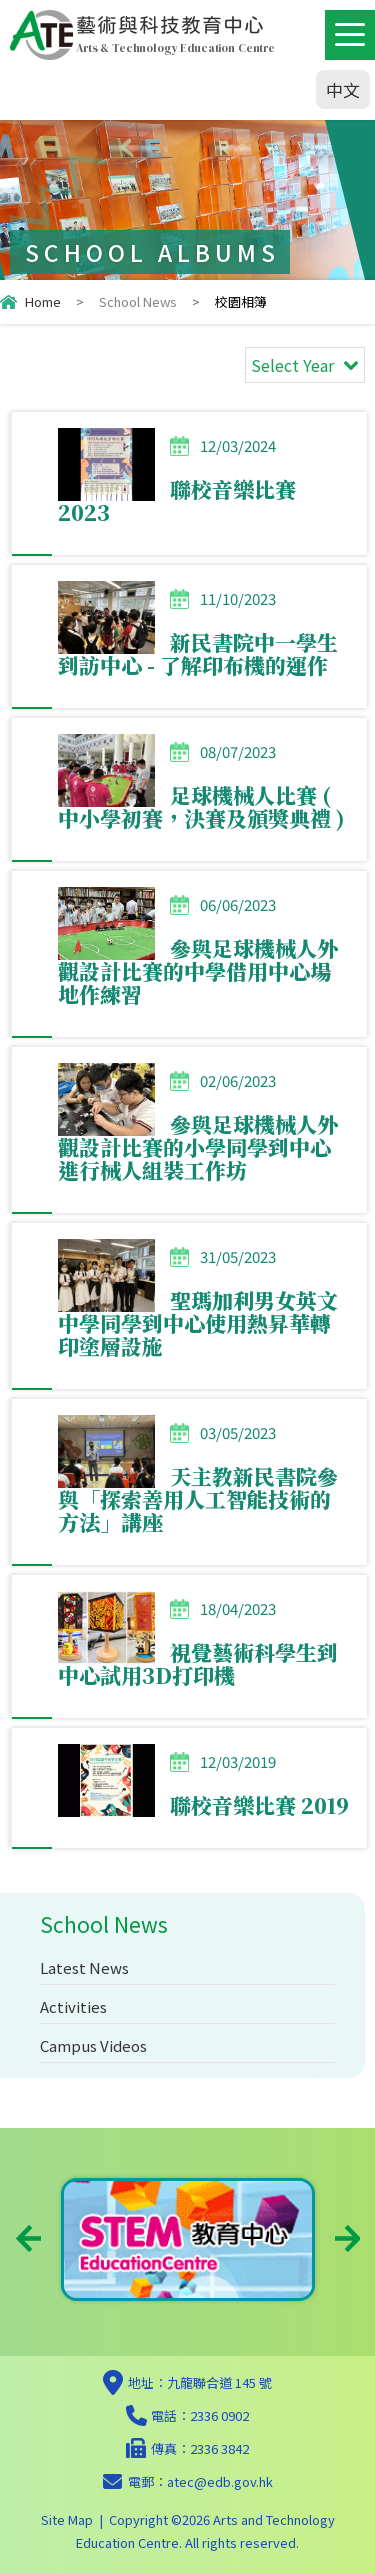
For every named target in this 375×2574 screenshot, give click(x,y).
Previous (28, 2238)
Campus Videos (93, 2045)
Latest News (84, 1967)
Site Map (67, 2519)
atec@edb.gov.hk (220, 2481)
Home (43, 301)
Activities (73, 2006)
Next (347, 2238)
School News (138, 301)
